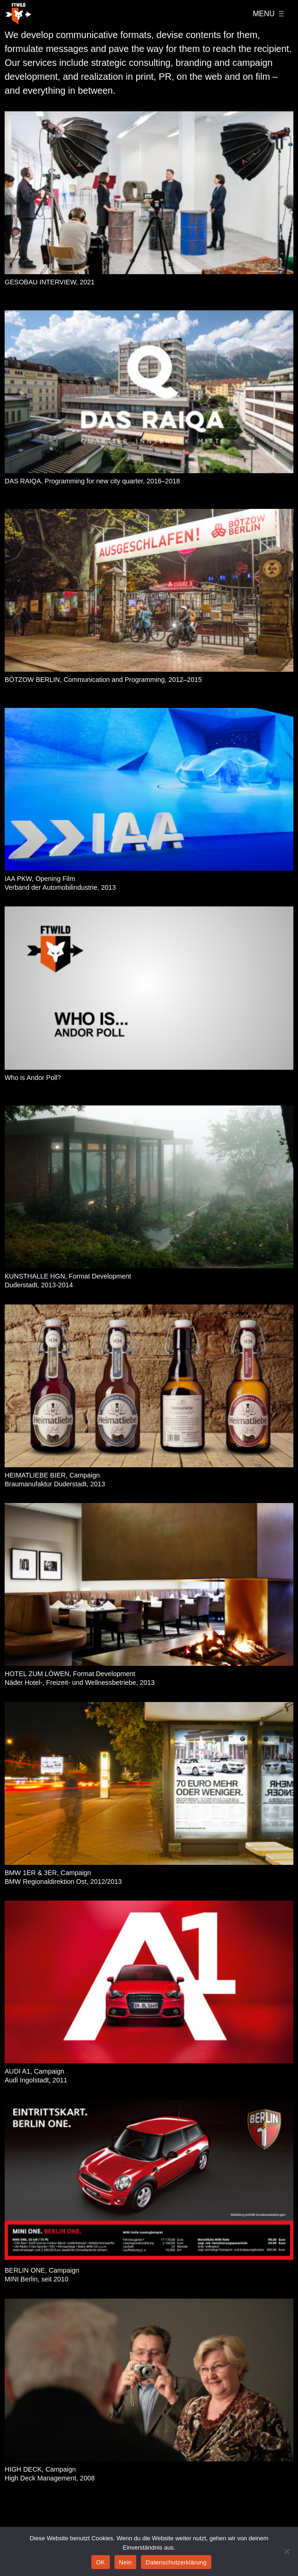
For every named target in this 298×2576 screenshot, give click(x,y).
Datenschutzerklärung (176, 2562)
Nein (125, 2562)
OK (100, 2562)
